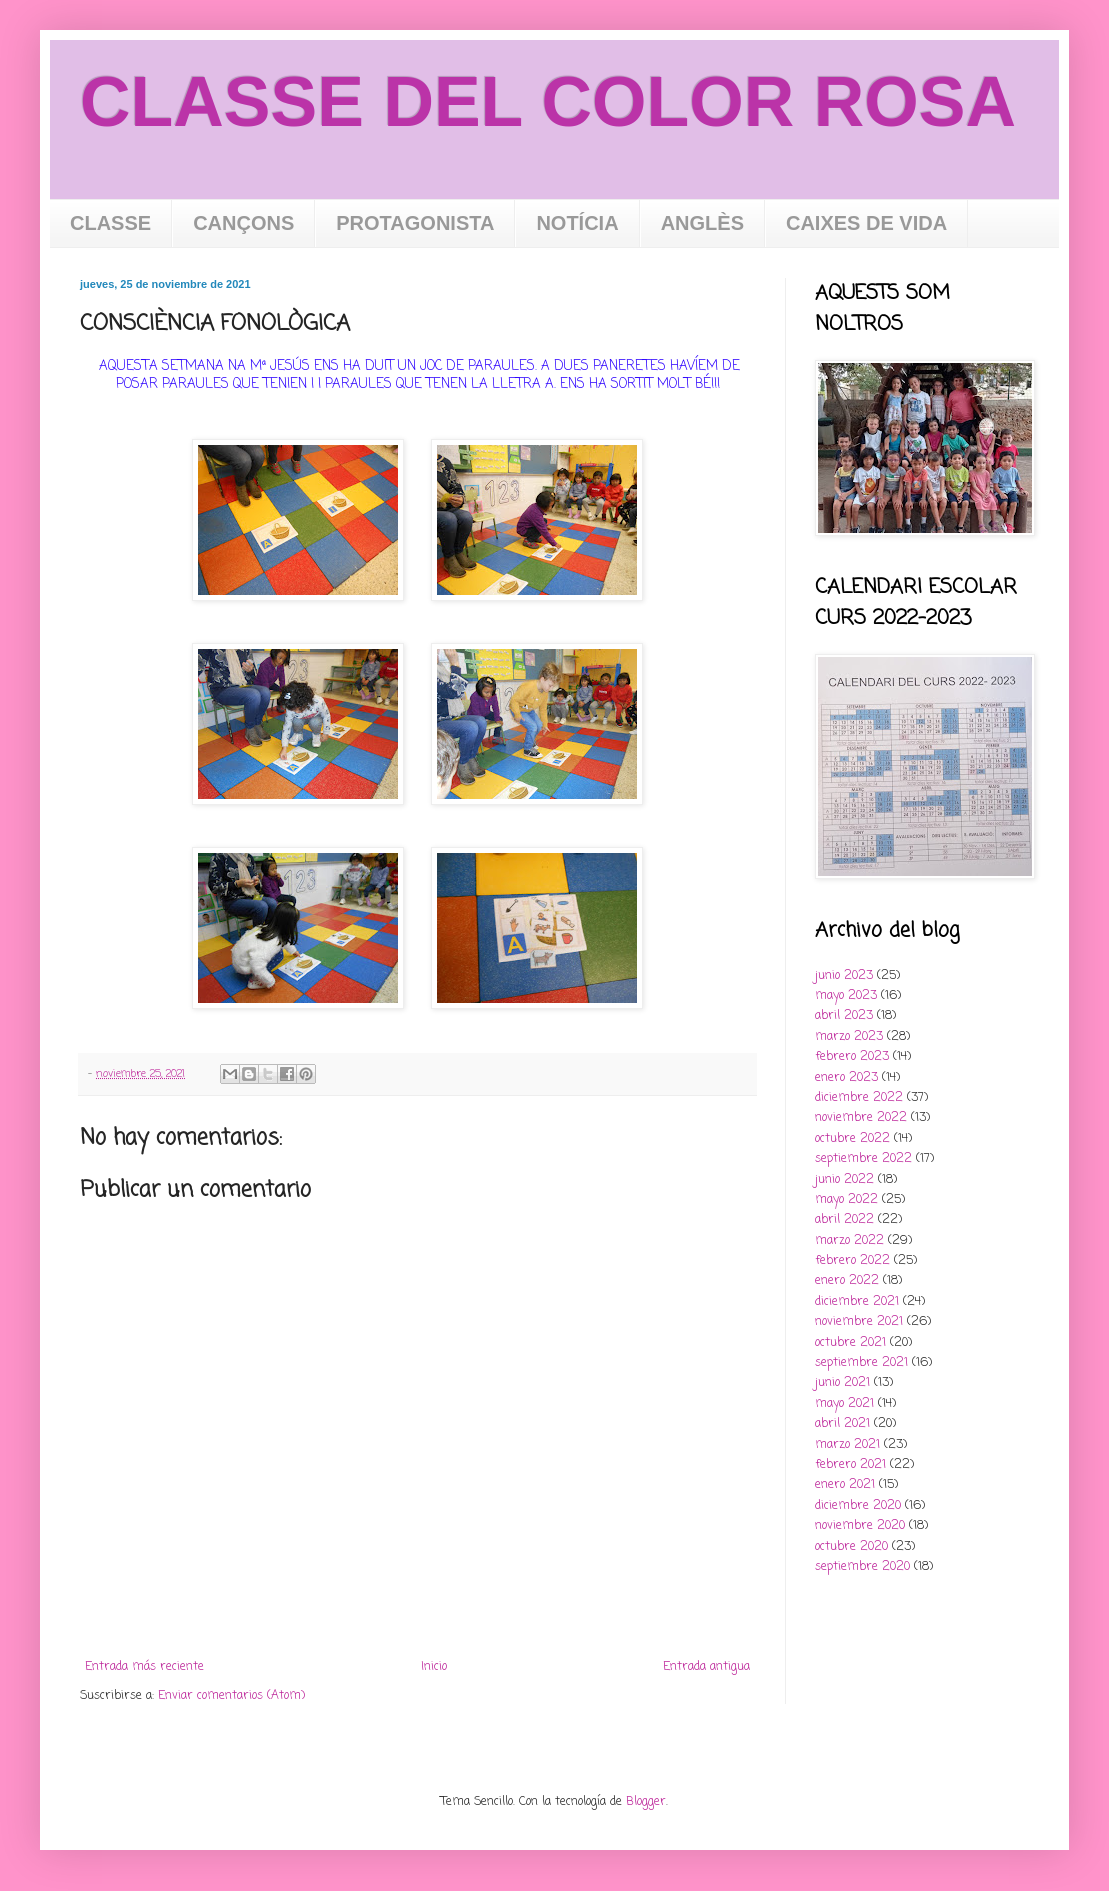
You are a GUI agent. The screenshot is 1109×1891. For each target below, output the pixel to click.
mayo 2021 (844, 1404)
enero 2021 (845, 1485)
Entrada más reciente (144, 1667)
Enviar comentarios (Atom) (231, 1696)
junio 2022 (844, 1180)
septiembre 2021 (861, 1363)
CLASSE (110, 223)
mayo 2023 (846, 996)
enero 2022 (847, 1281)
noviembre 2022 (861, 1118)
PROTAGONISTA (415, 223)
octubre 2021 (850, 1343)
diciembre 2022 (859, 1098)
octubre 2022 (852, 1139)
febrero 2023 (852, 1057)
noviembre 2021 (859, 1322)
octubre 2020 (851, 1547)
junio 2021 (842, 1383)
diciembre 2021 (857, 1302)
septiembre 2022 (863, 1159)
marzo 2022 (849, 1241)
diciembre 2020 (858, 1506)
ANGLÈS (702, 223)
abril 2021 (842, 1424)
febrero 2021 (850, 1465)
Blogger (646, 1802)
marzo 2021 (847, 1445)
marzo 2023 (849, 1037)
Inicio (434, 1667)
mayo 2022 (846, 1200)
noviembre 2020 (860, 1526)
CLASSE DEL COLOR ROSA (548, 102)
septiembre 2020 (862, 1567)
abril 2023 (844, 1016)
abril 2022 (844, 1220)
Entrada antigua (706, 1667)
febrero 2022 (852, 1261)
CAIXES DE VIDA (866, 223)
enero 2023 (846, 1078)
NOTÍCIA (577, 223)
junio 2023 (844, 976)
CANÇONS (243, 223)
